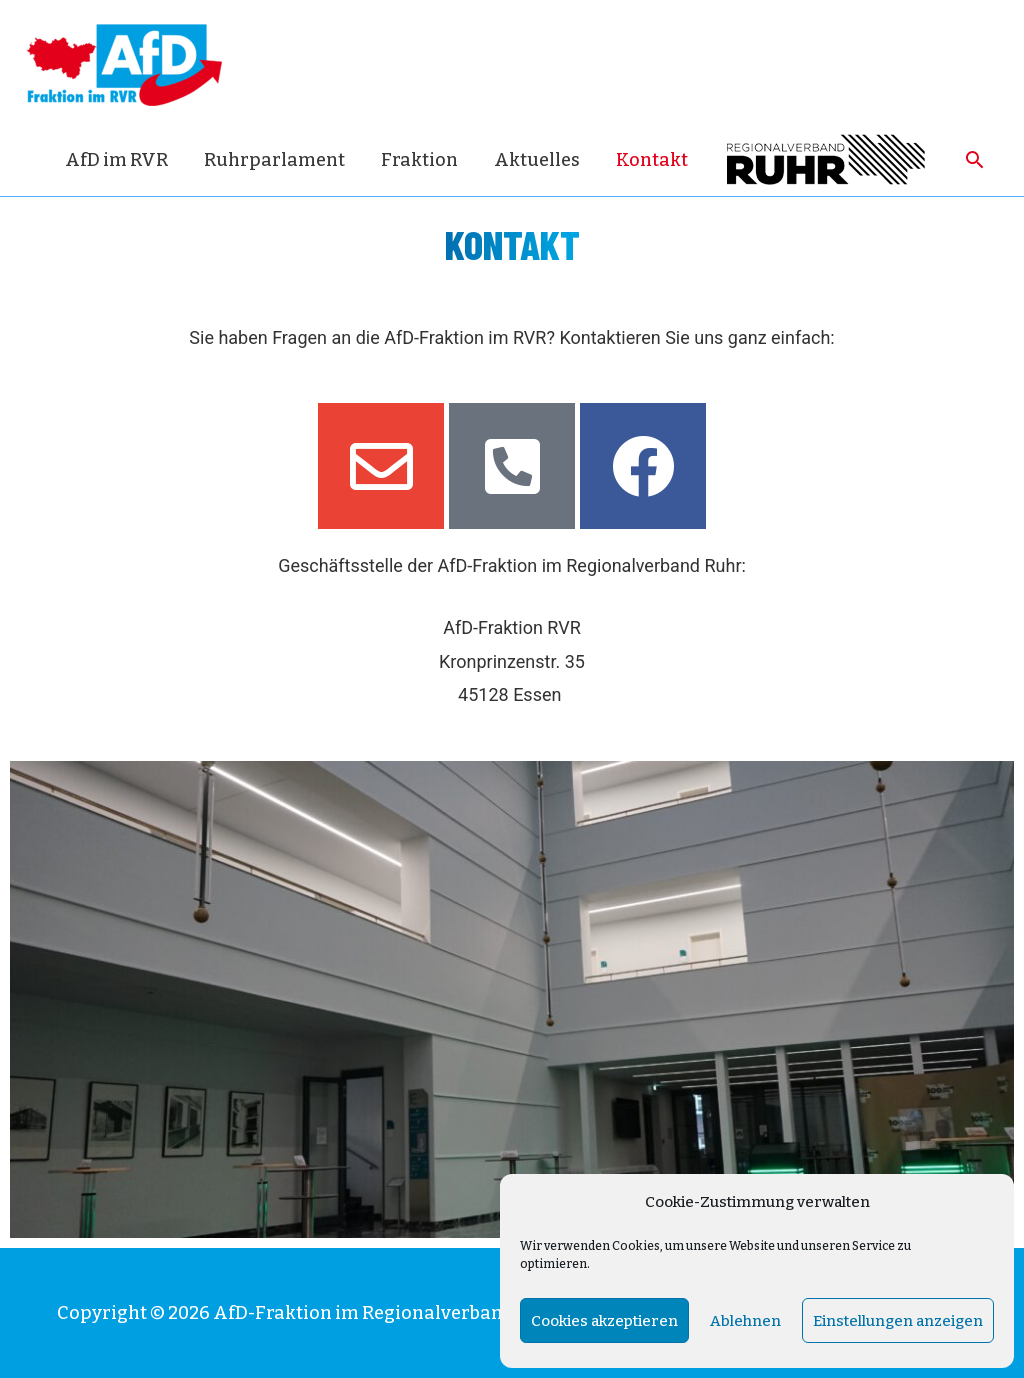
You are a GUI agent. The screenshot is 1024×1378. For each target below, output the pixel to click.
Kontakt (652, 160)
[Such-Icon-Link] (974, 159)
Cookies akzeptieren (604, 1321)
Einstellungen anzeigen (898, 1321)
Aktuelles (537, 160)
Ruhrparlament (274, 160)
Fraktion (419, 160)
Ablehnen (745, 1321)
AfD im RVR (116, 160)
